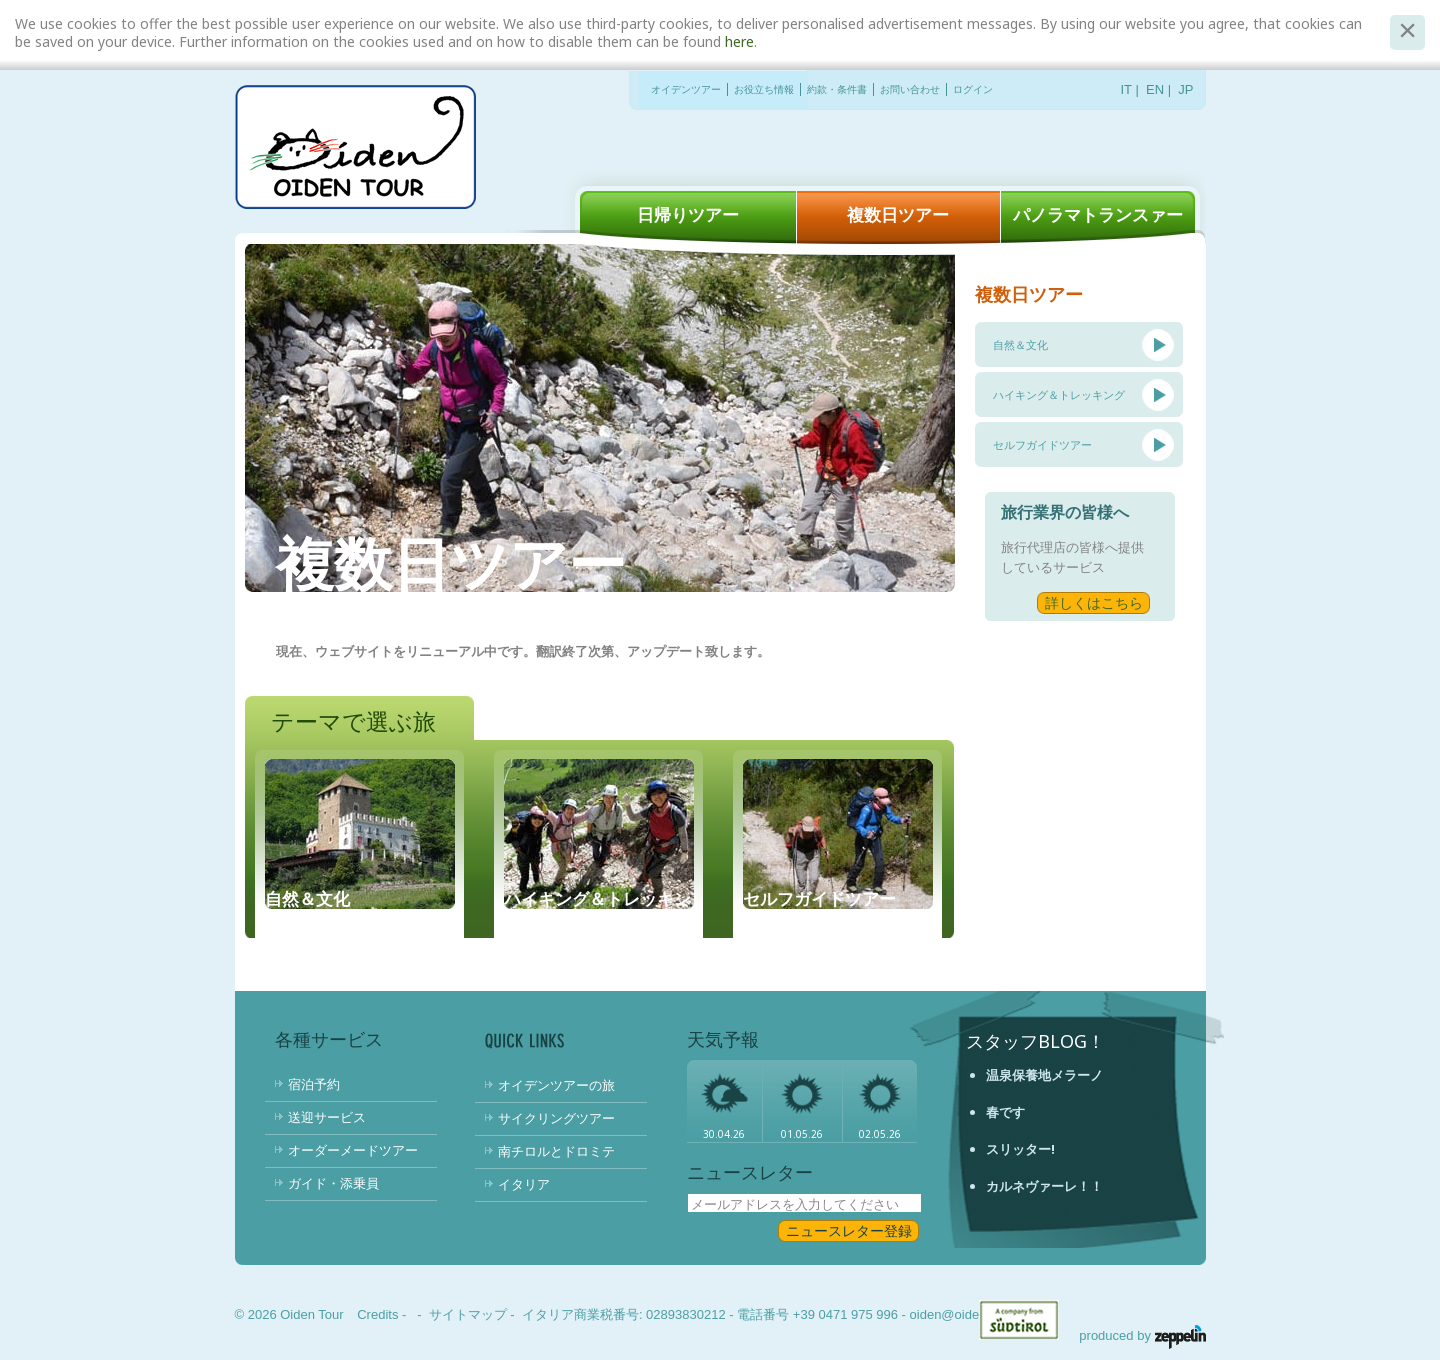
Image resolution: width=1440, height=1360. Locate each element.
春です (1005, 1112)
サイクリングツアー (556, 1118)
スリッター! (1020, 1149)
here (739, 41)
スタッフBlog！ (1035, 1041)
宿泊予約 (314, 1084)
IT (1126, 89)
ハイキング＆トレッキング (1059, 394)
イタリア (524, 1184)
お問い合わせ (910, 89)
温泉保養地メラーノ (1044, 1075)
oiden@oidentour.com (973, 1314)
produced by (1142, 1335)
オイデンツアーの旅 (556, 1085)
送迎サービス (327, 1117)
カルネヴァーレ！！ (1044, 1186)
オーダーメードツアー (353, 1150)
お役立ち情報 (764, 89)
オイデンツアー (686, 89)
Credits (377, 1314)
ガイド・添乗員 (333, 1183)
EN (1155, 89)
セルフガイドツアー (1042, 444)
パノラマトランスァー (1098, 214)
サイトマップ (468, 1314)
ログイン (973, 89)
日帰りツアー (688, 214)
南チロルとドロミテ (556, 1151)
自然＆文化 (1020, 344)
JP (1185, 89)
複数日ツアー (898, 214)
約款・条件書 (837, 89)
